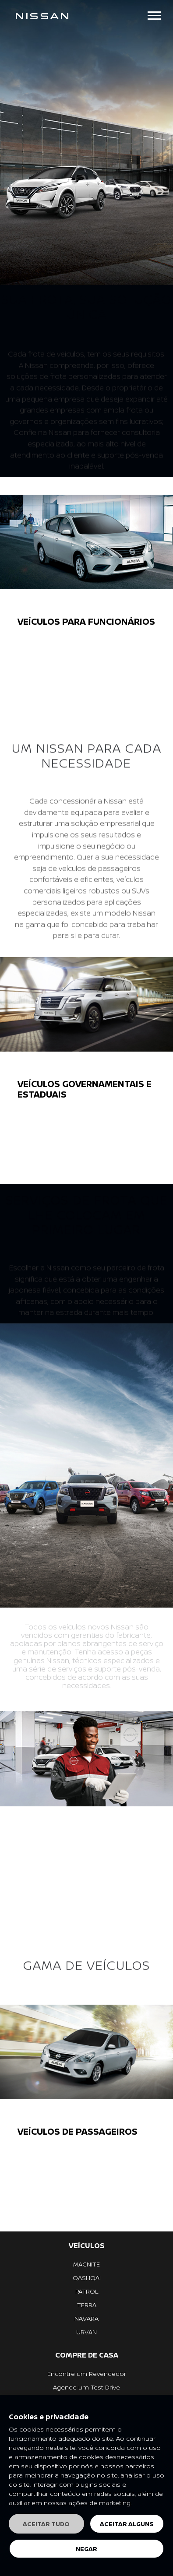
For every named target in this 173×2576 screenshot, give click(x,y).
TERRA (86, 2305)
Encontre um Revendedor (86, 2373)
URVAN (86, 2332)
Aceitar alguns (127, 2524)
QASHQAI (87, 2277)
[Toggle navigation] (154, 15)
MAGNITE (86, 2264)
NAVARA (86, 2318)
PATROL (86, 2291)
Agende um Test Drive (86, 2387)
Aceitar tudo (46, 2524)
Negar (86, 2548)
